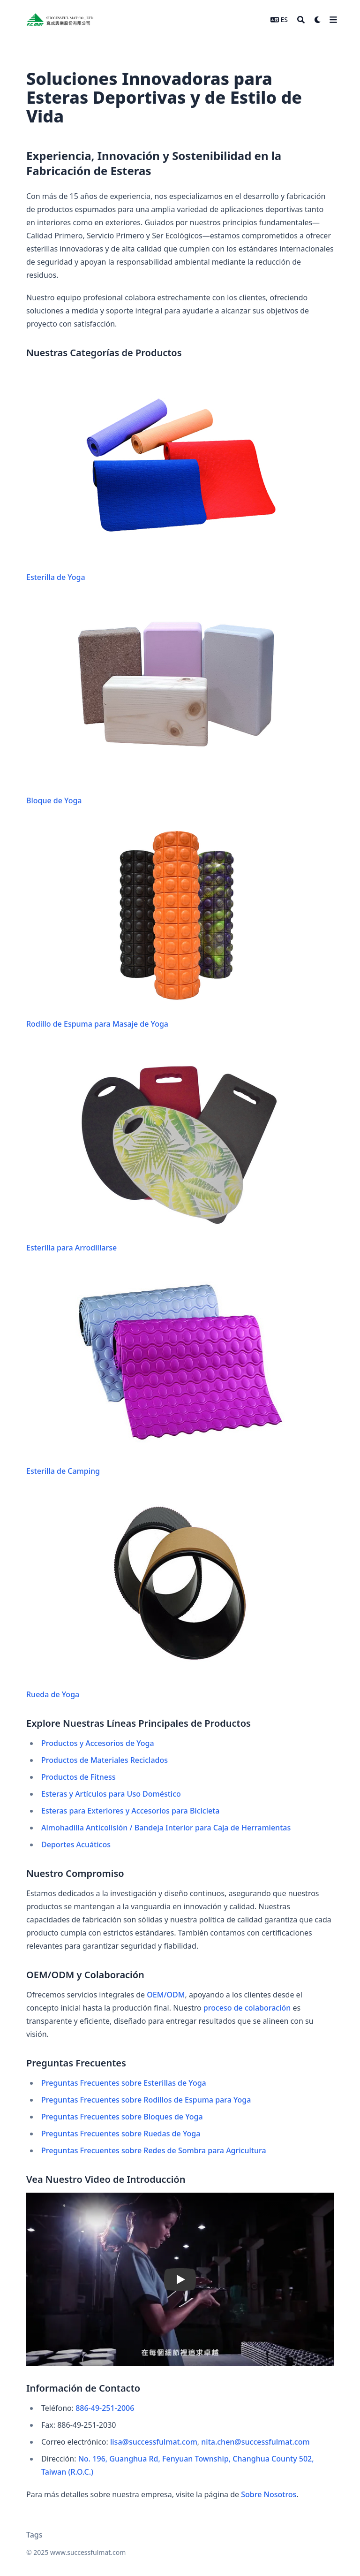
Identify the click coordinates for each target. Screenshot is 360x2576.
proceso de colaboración (247, 2008)
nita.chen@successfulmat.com (255, 2442)
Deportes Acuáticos (76, 1844)
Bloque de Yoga (155, 702)
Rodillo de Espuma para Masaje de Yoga (155, 925)
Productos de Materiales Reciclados (104, 1760)
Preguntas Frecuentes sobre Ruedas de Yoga (120, 2133)
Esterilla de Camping (155, 1372)
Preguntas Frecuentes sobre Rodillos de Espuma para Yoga (146, 2100)
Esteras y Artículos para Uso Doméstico (111, 1794)
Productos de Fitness (78, 1777)
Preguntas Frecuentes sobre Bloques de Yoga (122, 2116)
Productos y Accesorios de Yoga (97, 1743)
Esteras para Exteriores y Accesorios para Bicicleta (130, 1811)
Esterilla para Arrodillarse (155, 1149)
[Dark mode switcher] (318, 19)
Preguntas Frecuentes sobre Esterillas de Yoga (123, 2083)
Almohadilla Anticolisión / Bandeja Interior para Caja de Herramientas (166, 1827)
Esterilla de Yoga (155, 478)
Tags (34, 2535)
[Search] (301, 19)
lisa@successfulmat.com (153, 2442)
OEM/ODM (166, 1994)
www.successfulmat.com (88, 2552)
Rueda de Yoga (155, 1596)
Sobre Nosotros (268, 2494)
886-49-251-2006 (104, 2408)
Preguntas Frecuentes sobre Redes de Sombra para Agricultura (153, 2150)
